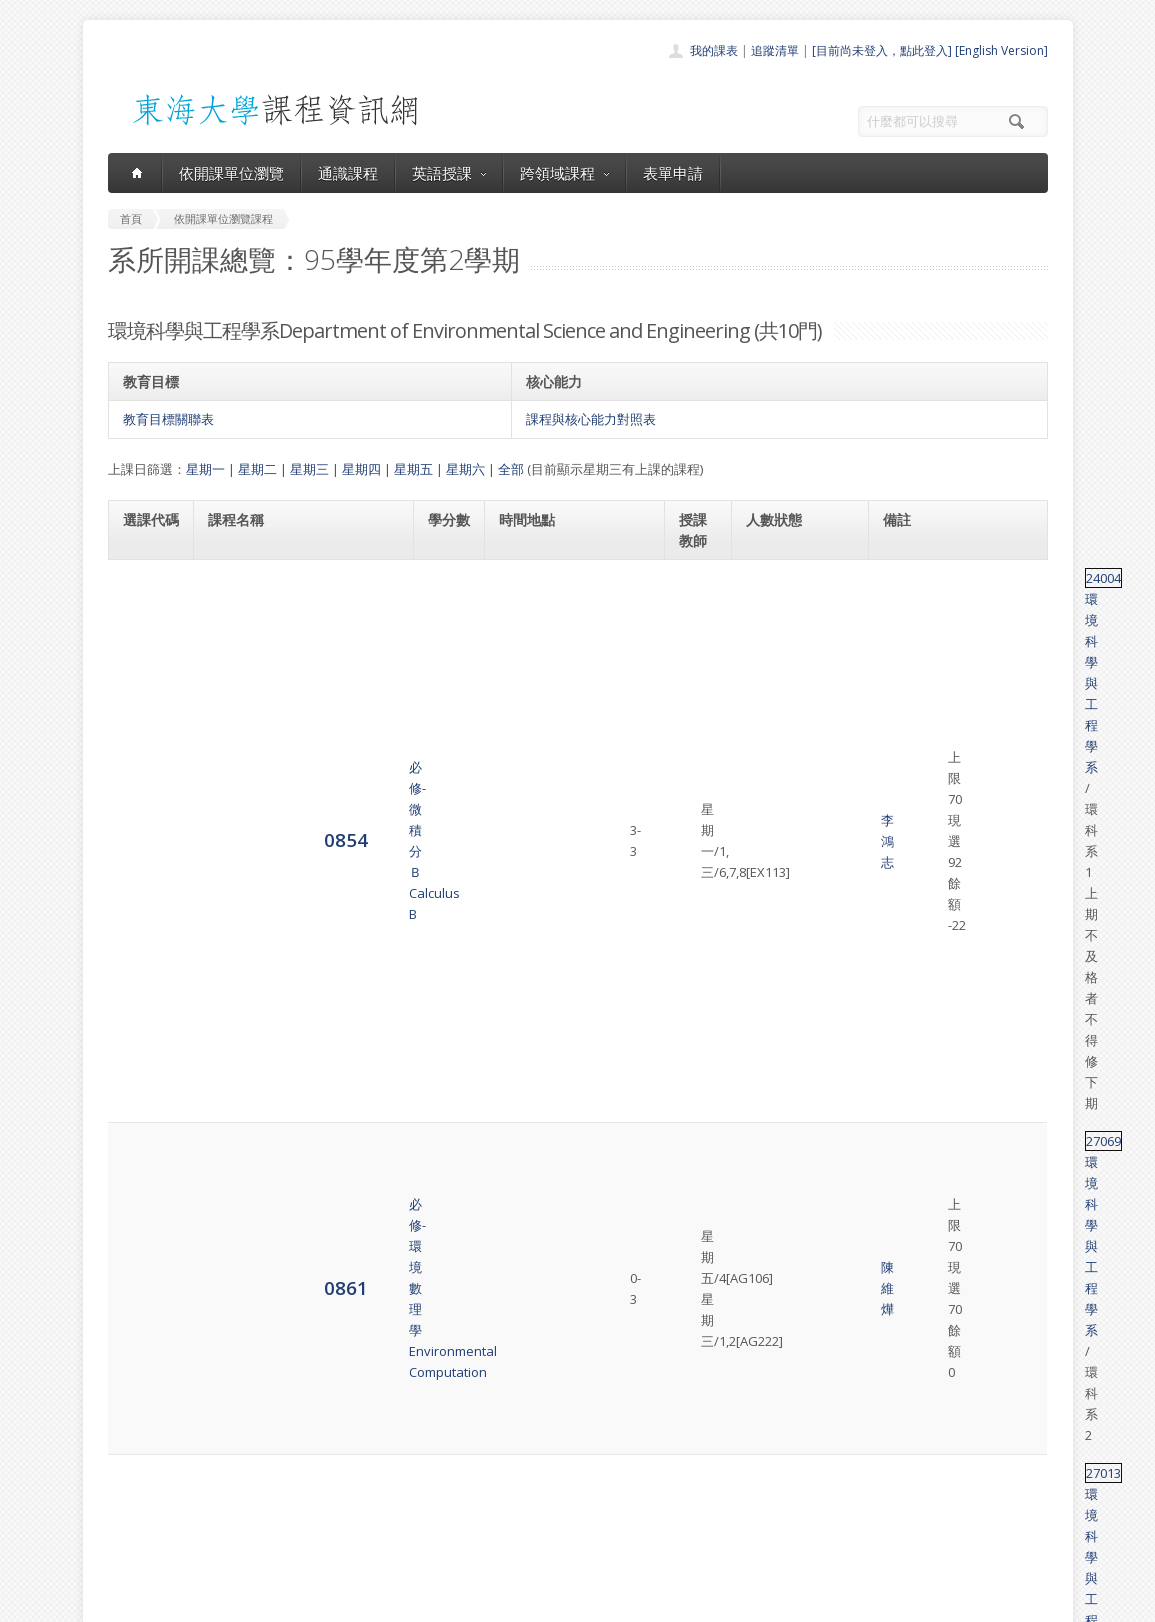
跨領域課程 (564, 173)
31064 (902, 1176)
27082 (902, 797)
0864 (145, 737)
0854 (145, 598)
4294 (145, 1185)
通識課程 (348, 173)
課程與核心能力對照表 (591, 419)
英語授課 (449, 173)
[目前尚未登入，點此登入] (882, 50)
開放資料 (526, 1523)
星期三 (309, 469)
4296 (145, 1244)
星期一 (205, 469)
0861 (145, 667)
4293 (145, 1116)
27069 (902, 658)
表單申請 (673, 173)
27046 (902, 1107)
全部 (511, 469)
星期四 (361, 469)
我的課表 (714, 50)
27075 (902, 888)
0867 (145, 817)
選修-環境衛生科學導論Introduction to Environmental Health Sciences (297, 898)
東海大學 (125, 1601)
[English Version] (1001, 50)
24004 (902, 578)
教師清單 (526, 1545)
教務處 (443, 1601)
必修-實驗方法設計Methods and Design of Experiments (279, 1117)
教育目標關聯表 (168, 419)
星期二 (257, 469)
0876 (145, 897)
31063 (902, 1037)
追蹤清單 (775, 50)
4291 (145, 977)
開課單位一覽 (538, 1435)
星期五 (413, 469)
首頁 (514, 1413)
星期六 (465, 469)
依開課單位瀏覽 (231, 173)
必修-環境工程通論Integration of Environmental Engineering (294, 978)
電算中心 (380, 1601)
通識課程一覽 (538, 1457)
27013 (902, 717)
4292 (145, 1046)
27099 (902, 968)
